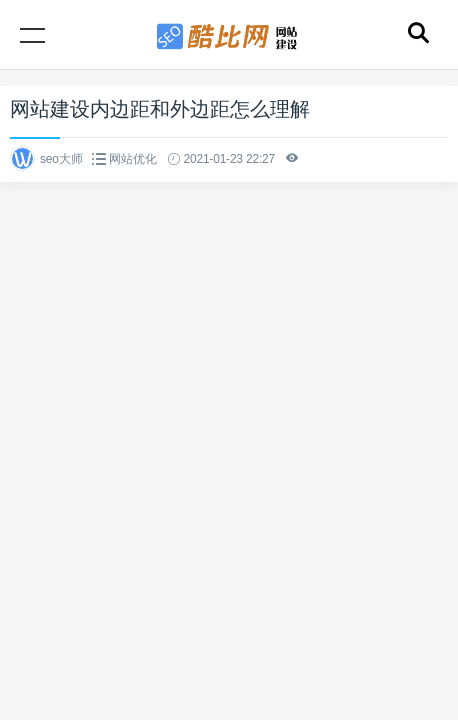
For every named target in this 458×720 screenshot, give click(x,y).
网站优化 (132, 159)
